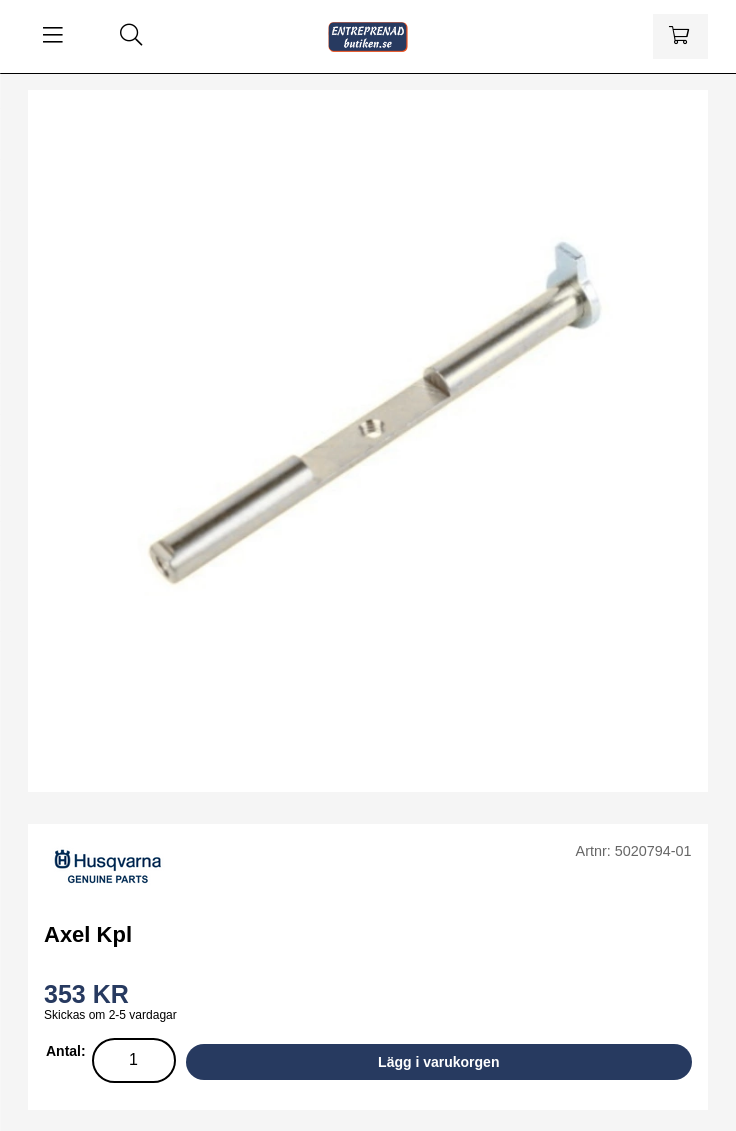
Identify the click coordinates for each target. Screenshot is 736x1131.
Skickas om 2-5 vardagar (110, 1015)
